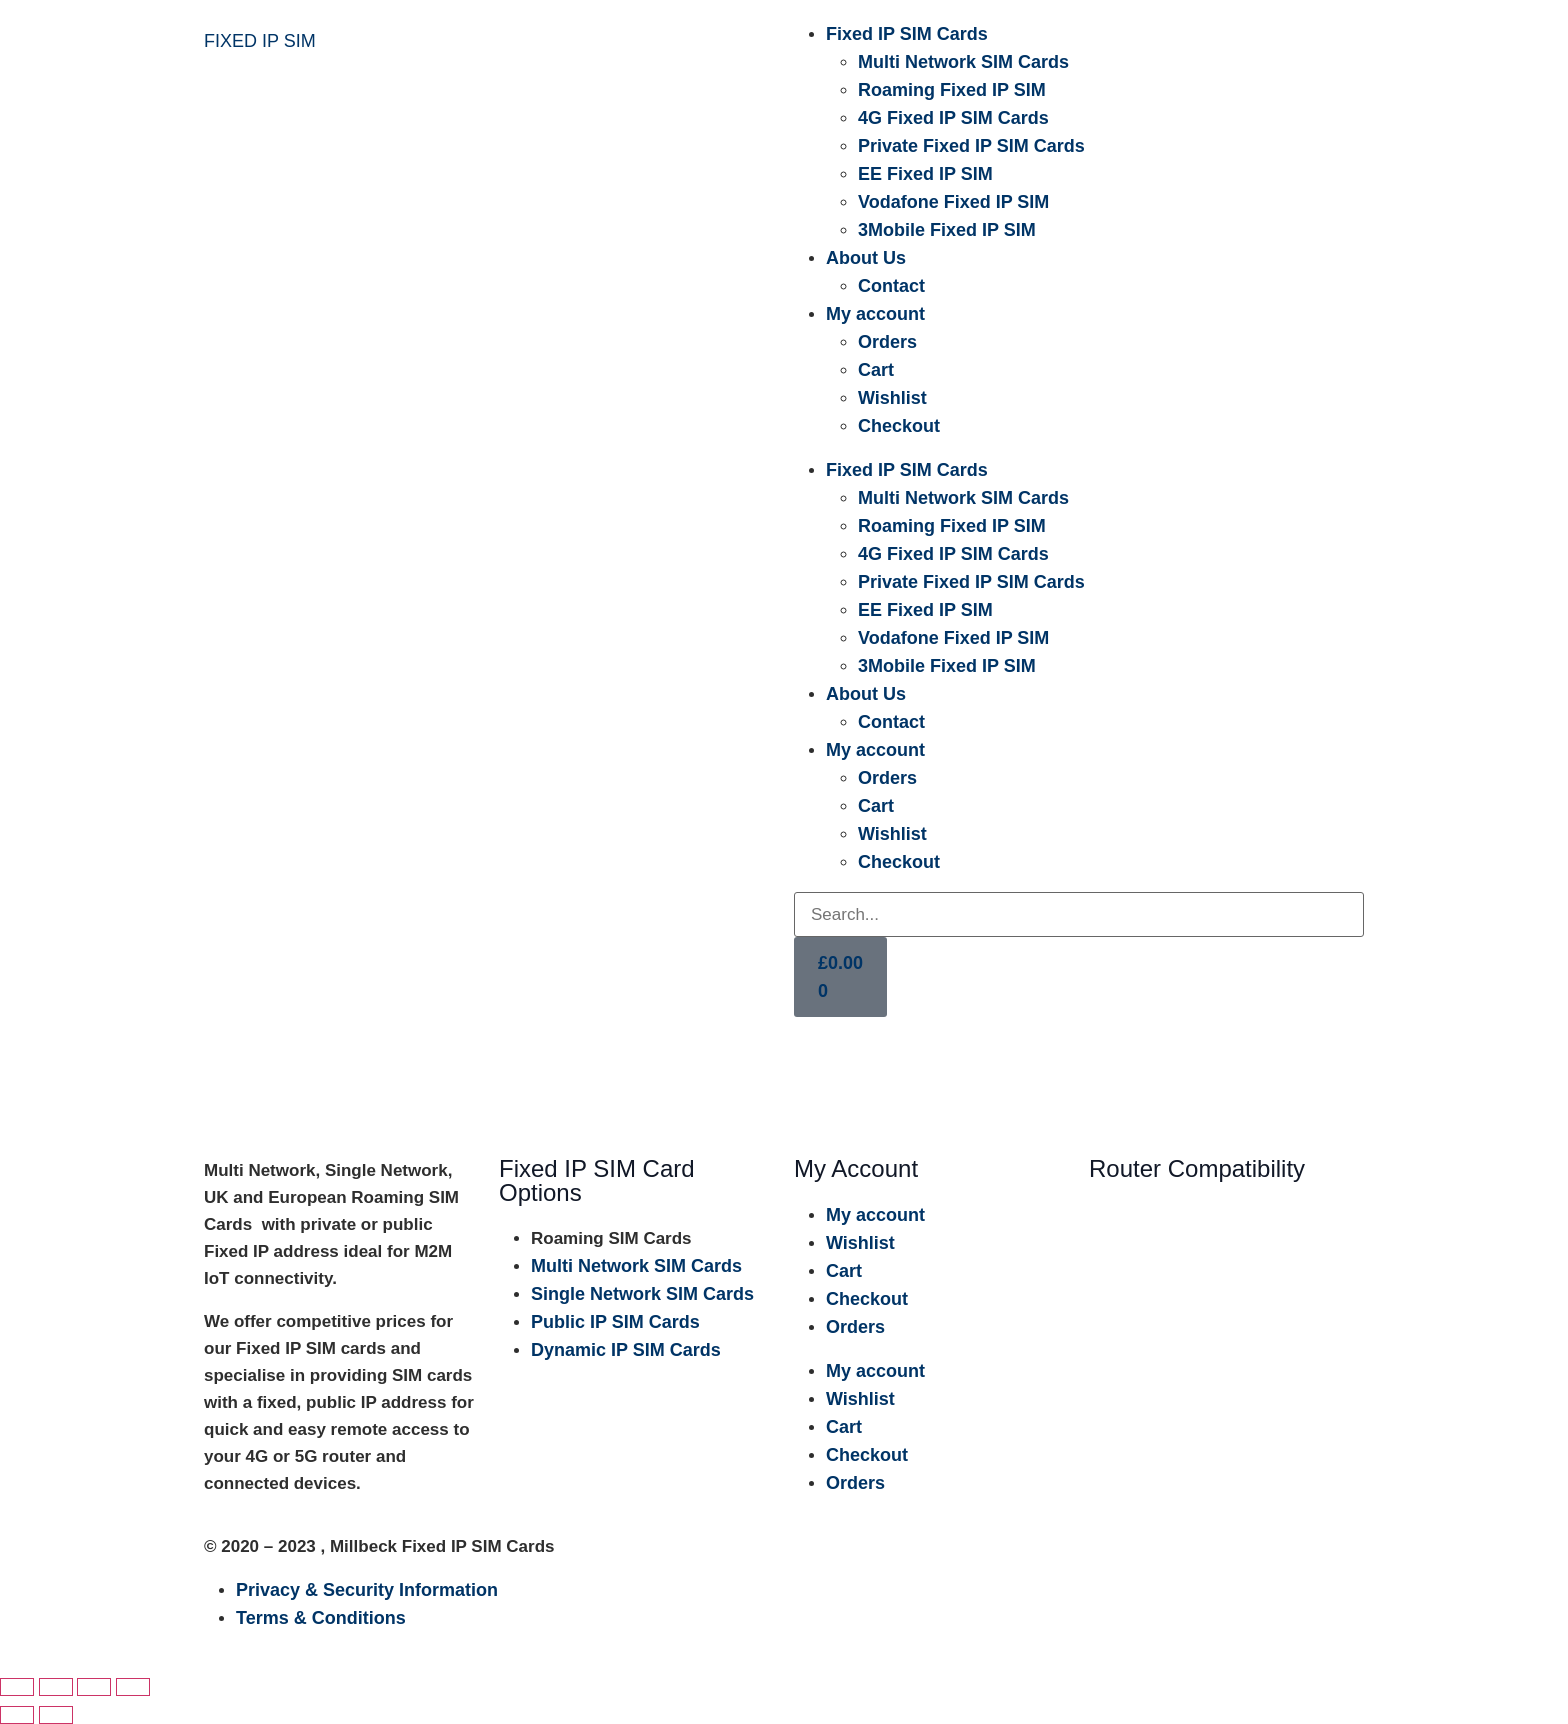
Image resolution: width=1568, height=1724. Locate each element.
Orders (887, 342)
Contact (891, 286)
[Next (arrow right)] (56, 1715)
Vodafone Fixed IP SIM (953, 202)
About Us (866, 258)
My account (875, 314)
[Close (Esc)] (133, 1687)
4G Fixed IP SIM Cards (953, 118)
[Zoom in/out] (17, 1687)
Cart (876, 370)
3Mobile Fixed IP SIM (947, 230)
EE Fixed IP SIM (925, 174)
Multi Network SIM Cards (963, 62)
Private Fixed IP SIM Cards (971, 146)
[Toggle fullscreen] (56, 1687)
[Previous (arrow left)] (17, 1715)
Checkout (899, 426)
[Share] (94, 1687)
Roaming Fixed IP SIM (952, 90)
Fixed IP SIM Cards (907, 34)
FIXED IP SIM (260, 41)
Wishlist (892, 398)
